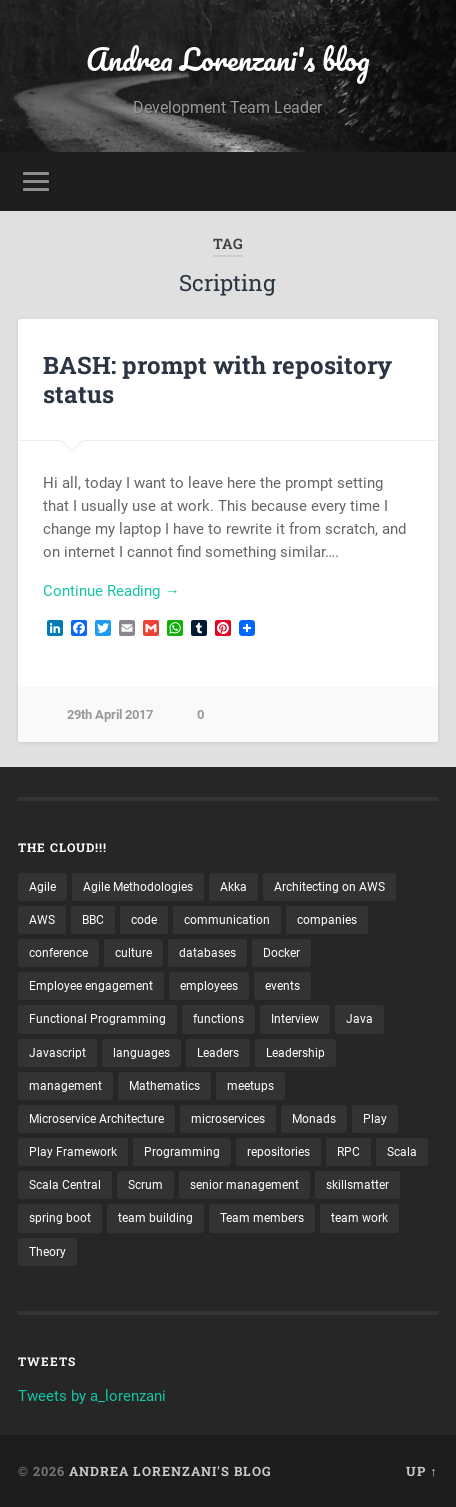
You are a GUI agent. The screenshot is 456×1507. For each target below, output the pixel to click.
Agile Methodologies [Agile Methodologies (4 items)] (138, 887)
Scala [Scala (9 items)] (402, 1152)
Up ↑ (421, 1471)
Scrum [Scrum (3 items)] (145, 1185)
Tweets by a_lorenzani (92, 1396)
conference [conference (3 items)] (58, 953)
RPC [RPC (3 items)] (348, 1152)
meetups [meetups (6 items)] (250, 1086)
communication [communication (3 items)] (227, 920)
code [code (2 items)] (144, 920)
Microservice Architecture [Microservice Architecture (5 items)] (96, 1119)
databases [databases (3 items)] (207, 953)
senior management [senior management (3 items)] (244, 1185)
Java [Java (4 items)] (359, 1019)
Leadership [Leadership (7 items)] (295, 1053)
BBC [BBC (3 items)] (93, 920)
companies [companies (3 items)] (327, 920)
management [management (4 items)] (65, 1086)
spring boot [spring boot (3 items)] (60, 1218)
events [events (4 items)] (282, 986)
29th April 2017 (110, 714)
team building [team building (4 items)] (155, 1218)
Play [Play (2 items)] (375, 1119)
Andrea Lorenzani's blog (228, 59)
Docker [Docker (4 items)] (281, 953)
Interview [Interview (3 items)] (295, 1019)
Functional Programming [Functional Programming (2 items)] (97, 1019)
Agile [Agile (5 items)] (42, 887)
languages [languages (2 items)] (141, 1053)
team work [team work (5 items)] (359, 1218)
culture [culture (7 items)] (133, 953)
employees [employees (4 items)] (209, 986)
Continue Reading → (111, 591)
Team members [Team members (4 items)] (262, 1218)
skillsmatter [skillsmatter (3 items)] (357, 1185)
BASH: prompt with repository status (217, 379)
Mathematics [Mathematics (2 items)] (164, 1086)
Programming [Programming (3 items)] (182, 1152)
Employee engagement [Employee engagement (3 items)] (91, 986)
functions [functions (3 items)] (218, 1019)
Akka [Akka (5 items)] (233, 887)
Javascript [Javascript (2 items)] (57, 1053)
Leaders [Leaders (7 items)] (218, 1053)
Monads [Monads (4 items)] (314, 1119)
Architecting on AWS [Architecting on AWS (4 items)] (329, 887)
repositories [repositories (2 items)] (278, 1152)
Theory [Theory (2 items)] (47, 1252)
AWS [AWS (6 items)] (42, 920)
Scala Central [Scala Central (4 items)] (65, 1185)
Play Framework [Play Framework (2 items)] (73, 1152)
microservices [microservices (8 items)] (228, 1119)
